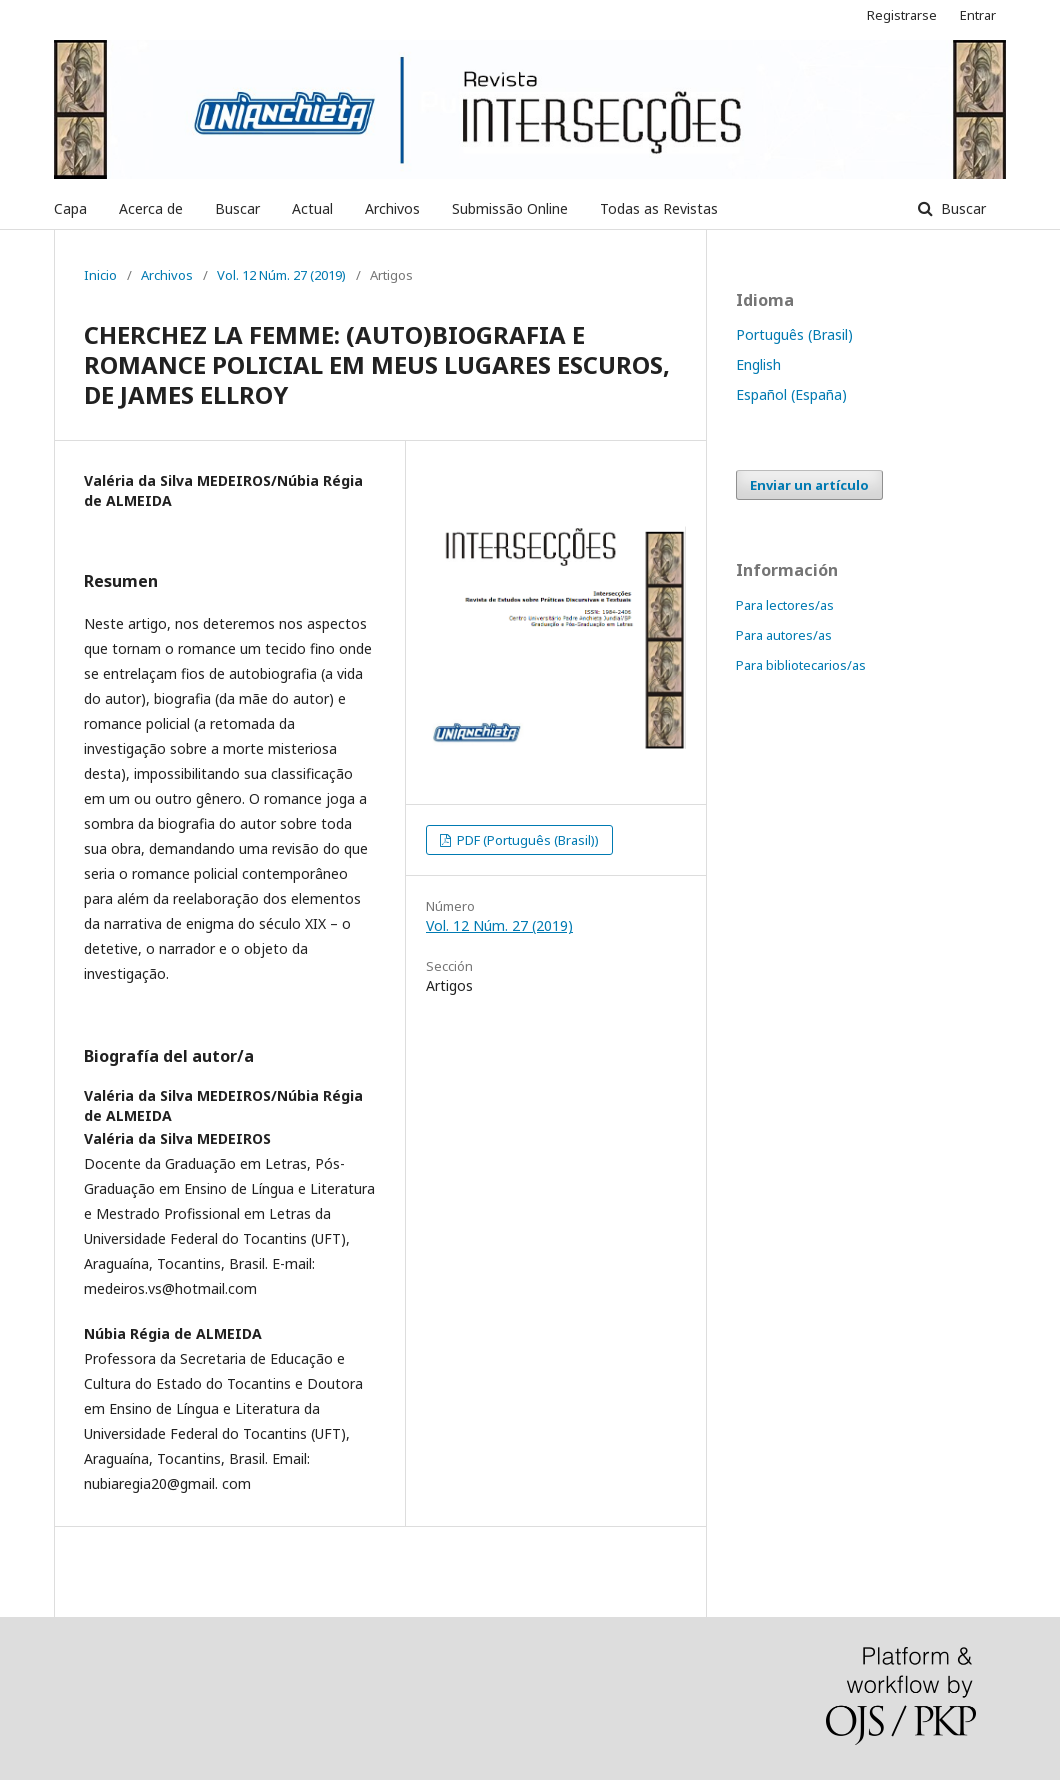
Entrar (978, 15)
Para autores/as (784, 635)
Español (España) (791, 394)
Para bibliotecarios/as (801, 665)
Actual (312, 208)
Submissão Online (510, 208)
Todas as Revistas (659, 208)
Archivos (392, 208)
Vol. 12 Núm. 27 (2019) (281, 275)
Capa (70, 208)
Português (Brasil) (794, 334)
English (758, 364)
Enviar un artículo (809, 485)
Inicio (100, 275)
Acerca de (151, 208)
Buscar (237, 208)
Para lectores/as (785, 605)
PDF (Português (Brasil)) (526, 840)
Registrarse (902, 15)
